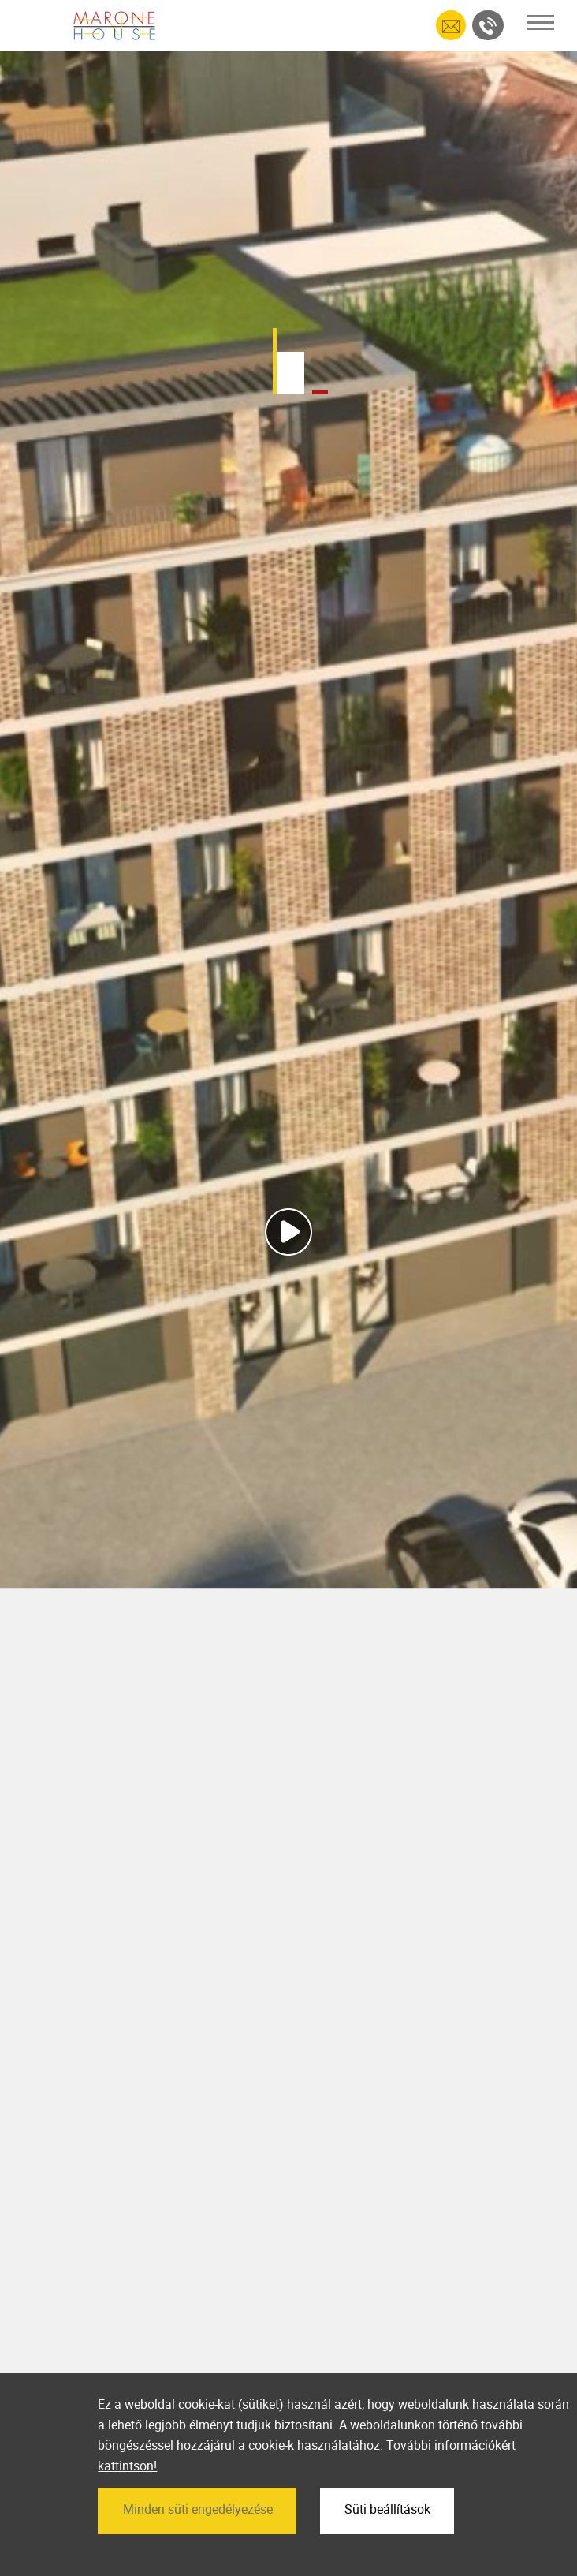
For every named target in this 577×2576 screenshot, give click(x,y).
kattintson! (127, 2465)
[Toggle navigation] (540, 22)
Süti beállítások (387, 2509)
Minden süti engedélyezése (198, 2509)
